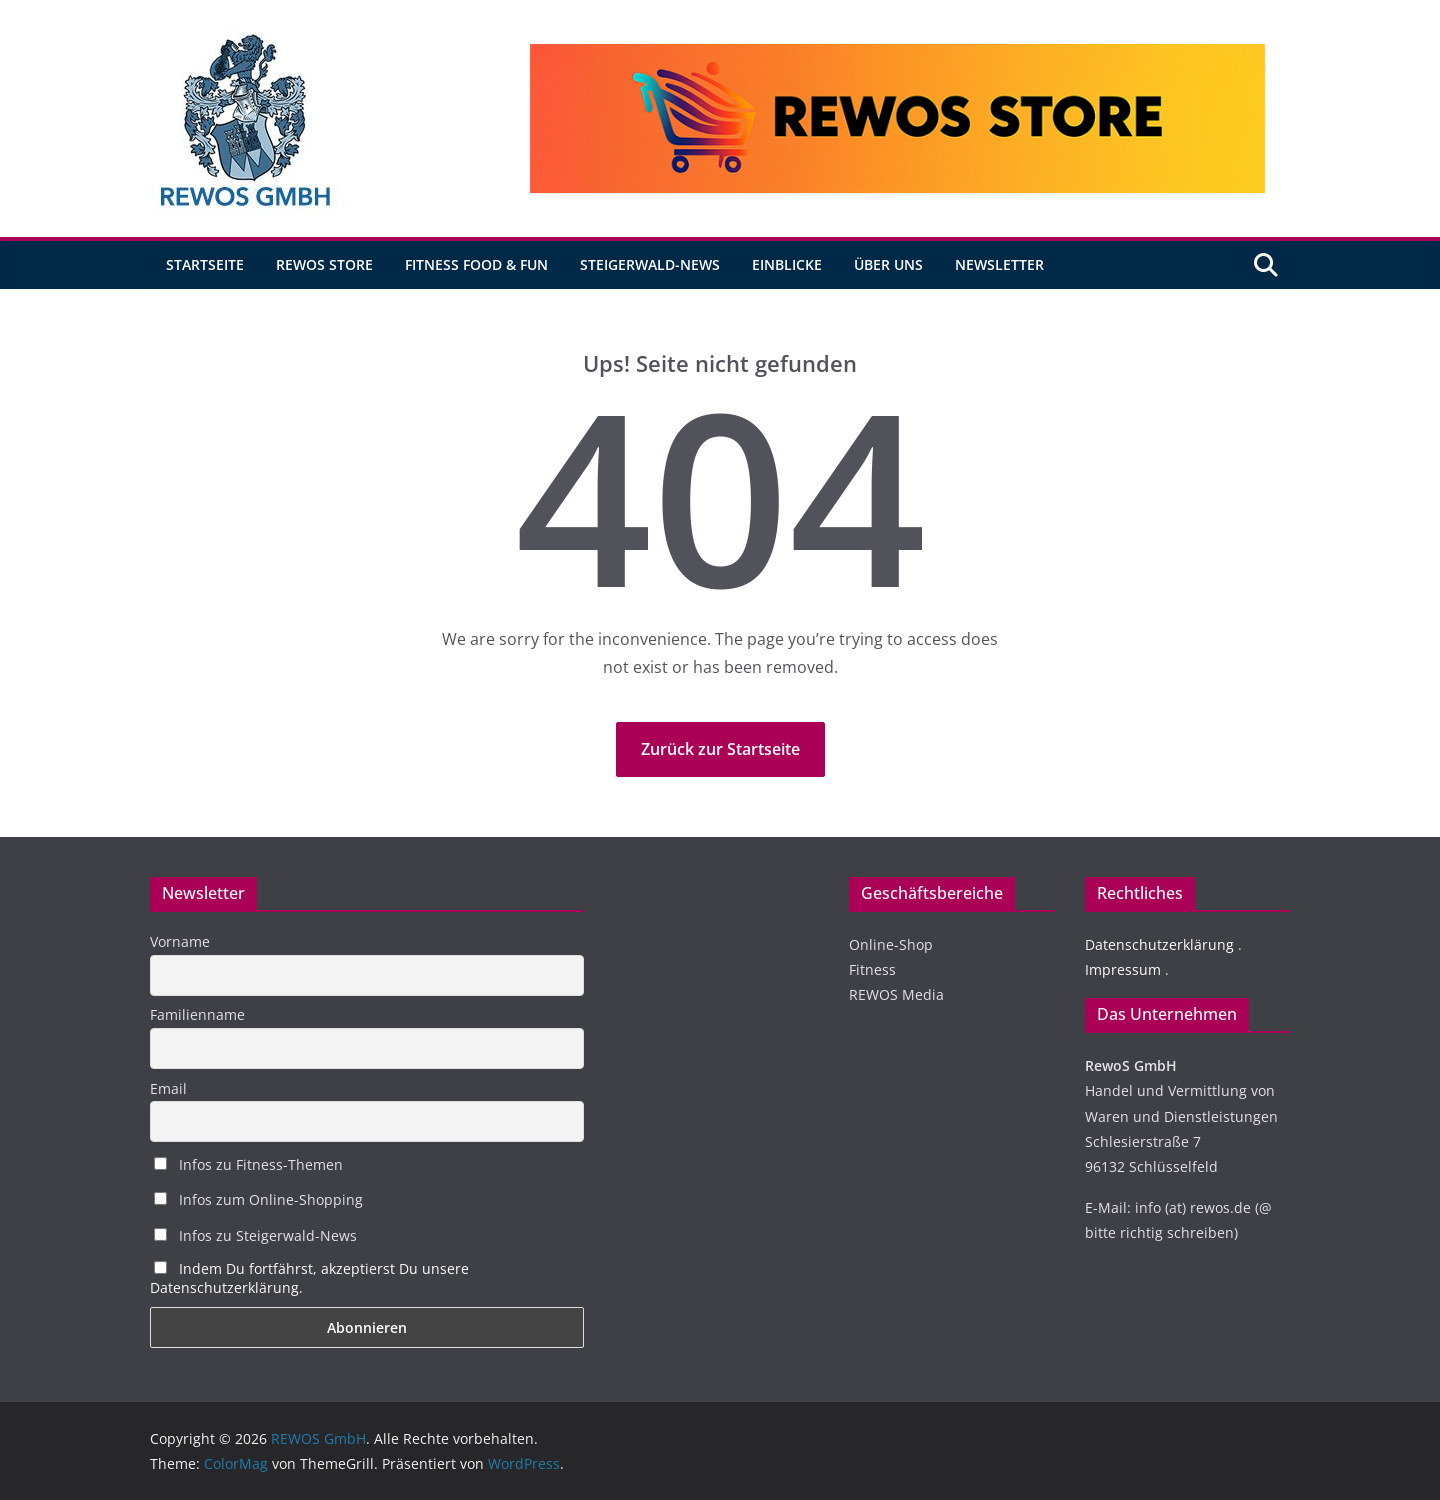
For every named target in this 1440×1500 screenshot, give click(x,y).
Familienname (197, 1014)
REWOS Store (324, 264)
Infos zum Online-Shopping (258, 1199)
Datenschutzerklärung (1159, 944)
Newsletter (999, 264)
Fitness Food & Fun (476, 264)
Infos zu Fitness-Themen (248, 1164)
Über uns (888, 264)
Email (168, 1088)
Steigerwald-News (650, 264)
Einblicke (787, 264)
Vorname (180, 941)
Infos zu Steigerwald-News (255, 1235)
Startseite (205, 264)
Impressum (1123, 969)
